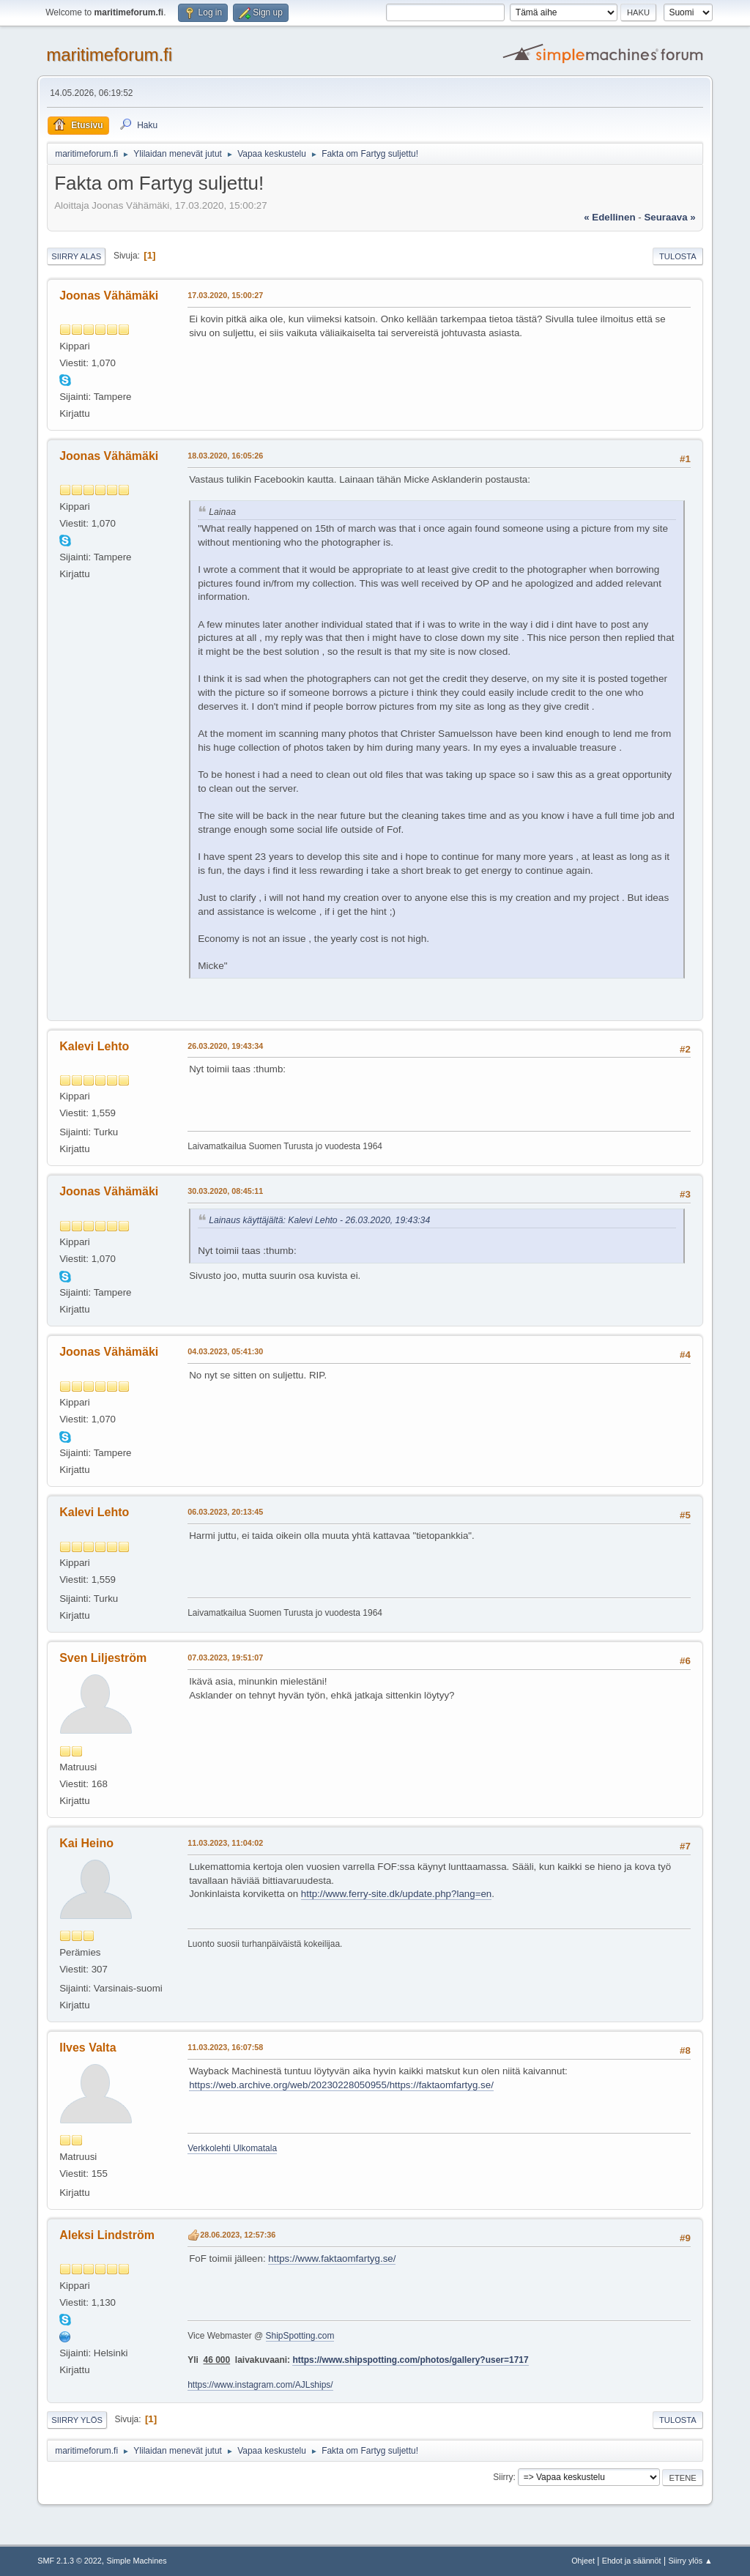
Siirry (503, 2477)
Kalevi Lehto (94, 1046)
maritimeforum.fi (109, 54)
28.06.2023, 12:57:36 (237, 2234)
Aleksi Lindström (107, 2235)
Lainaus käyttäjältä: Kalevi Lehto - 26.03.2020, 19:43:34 (319, 1220)
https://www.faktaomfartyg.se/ (332, 2258)
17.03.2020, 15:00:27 (225, 295)
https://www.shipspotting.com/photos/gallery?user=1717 (410, 2360)
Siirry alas (76, 256)
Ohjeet (583, 2560)
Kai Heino (86, 1843)
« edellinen (609, 217)
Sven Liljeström (102, 1658)
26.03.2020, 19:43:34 (225, 1046)
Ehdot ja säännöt (631, 2560)
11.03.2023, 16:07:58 (225, 2047)
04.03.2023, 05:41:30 (225, 1351)
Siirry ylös (77, 2420)
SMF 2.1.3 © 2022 (69, 2560)
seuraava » (669, 217)
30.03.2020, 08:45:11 (225, 1191)
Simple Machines (137, 2560)
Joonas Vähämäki (108, 295)
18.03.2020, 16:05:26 (225, 455)
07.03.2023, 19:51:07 (225, 1657)
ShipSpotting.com (300, 2336)
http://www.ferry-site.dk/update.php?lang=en (396, 1893)
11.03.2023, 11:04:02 (225, 1842)
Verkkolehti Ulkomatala (232, 2148)
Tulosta (678, 256)
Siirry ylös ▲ (690, 2560)
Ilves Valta (87, 2047)
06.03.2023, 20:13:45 (225, 1511)
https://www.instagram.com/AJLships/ (260, 2385)
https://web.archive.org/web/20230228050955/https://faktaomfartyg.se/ (341, 2084)
